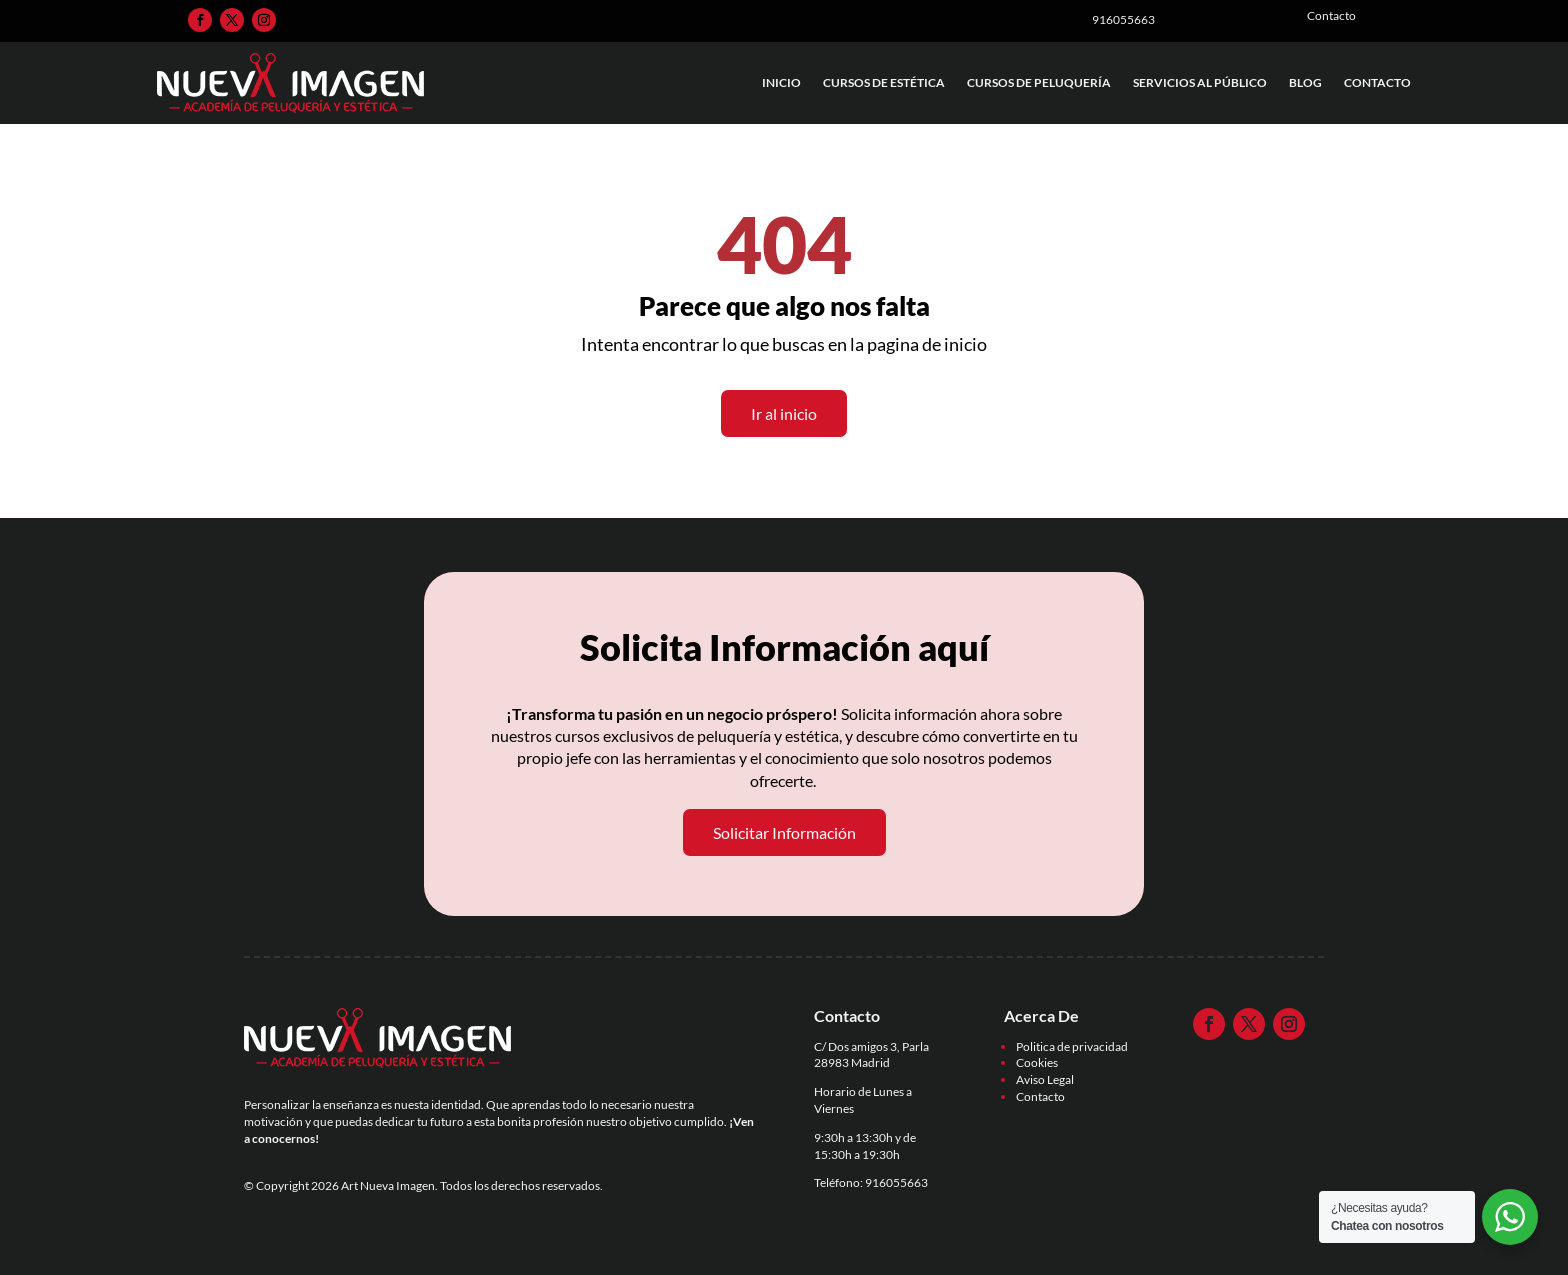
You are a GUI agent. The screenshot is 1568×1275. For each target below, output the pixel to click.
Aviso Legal (1045, 1079)
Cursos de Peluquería (1039, 82)
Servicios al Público (1200, 82)
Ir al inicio (784, 413)
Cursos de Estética (884, 82)
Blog (1305, 82)
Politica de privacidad (1072, 1046)
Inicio (781, 82)
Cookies (1037, 1062)
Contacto (1377, 82)
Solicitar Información (784, 832)
